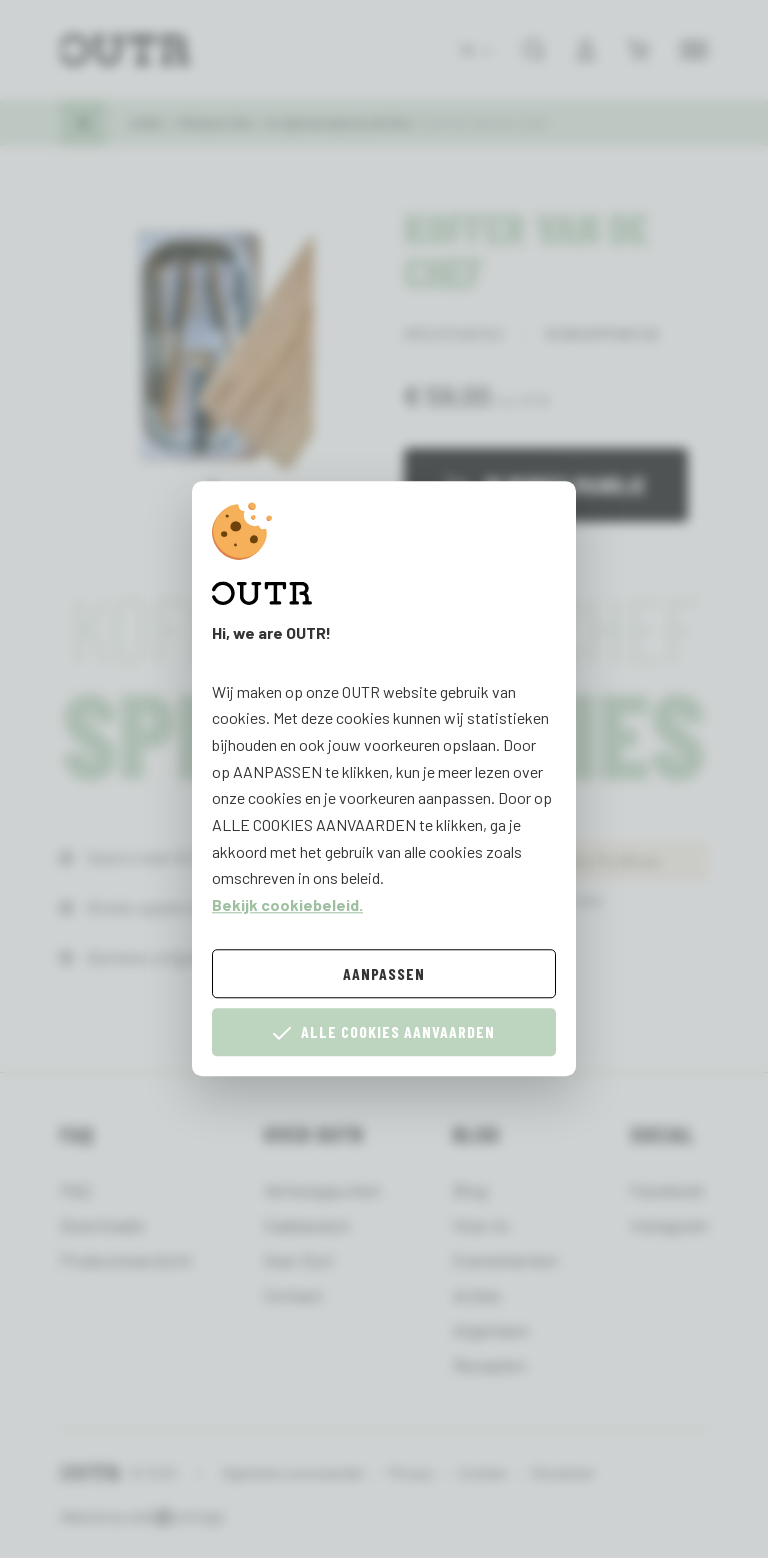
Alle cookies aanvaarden (384, 1032)
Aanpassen (384, 973)
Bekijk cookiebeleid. (287, 904)
